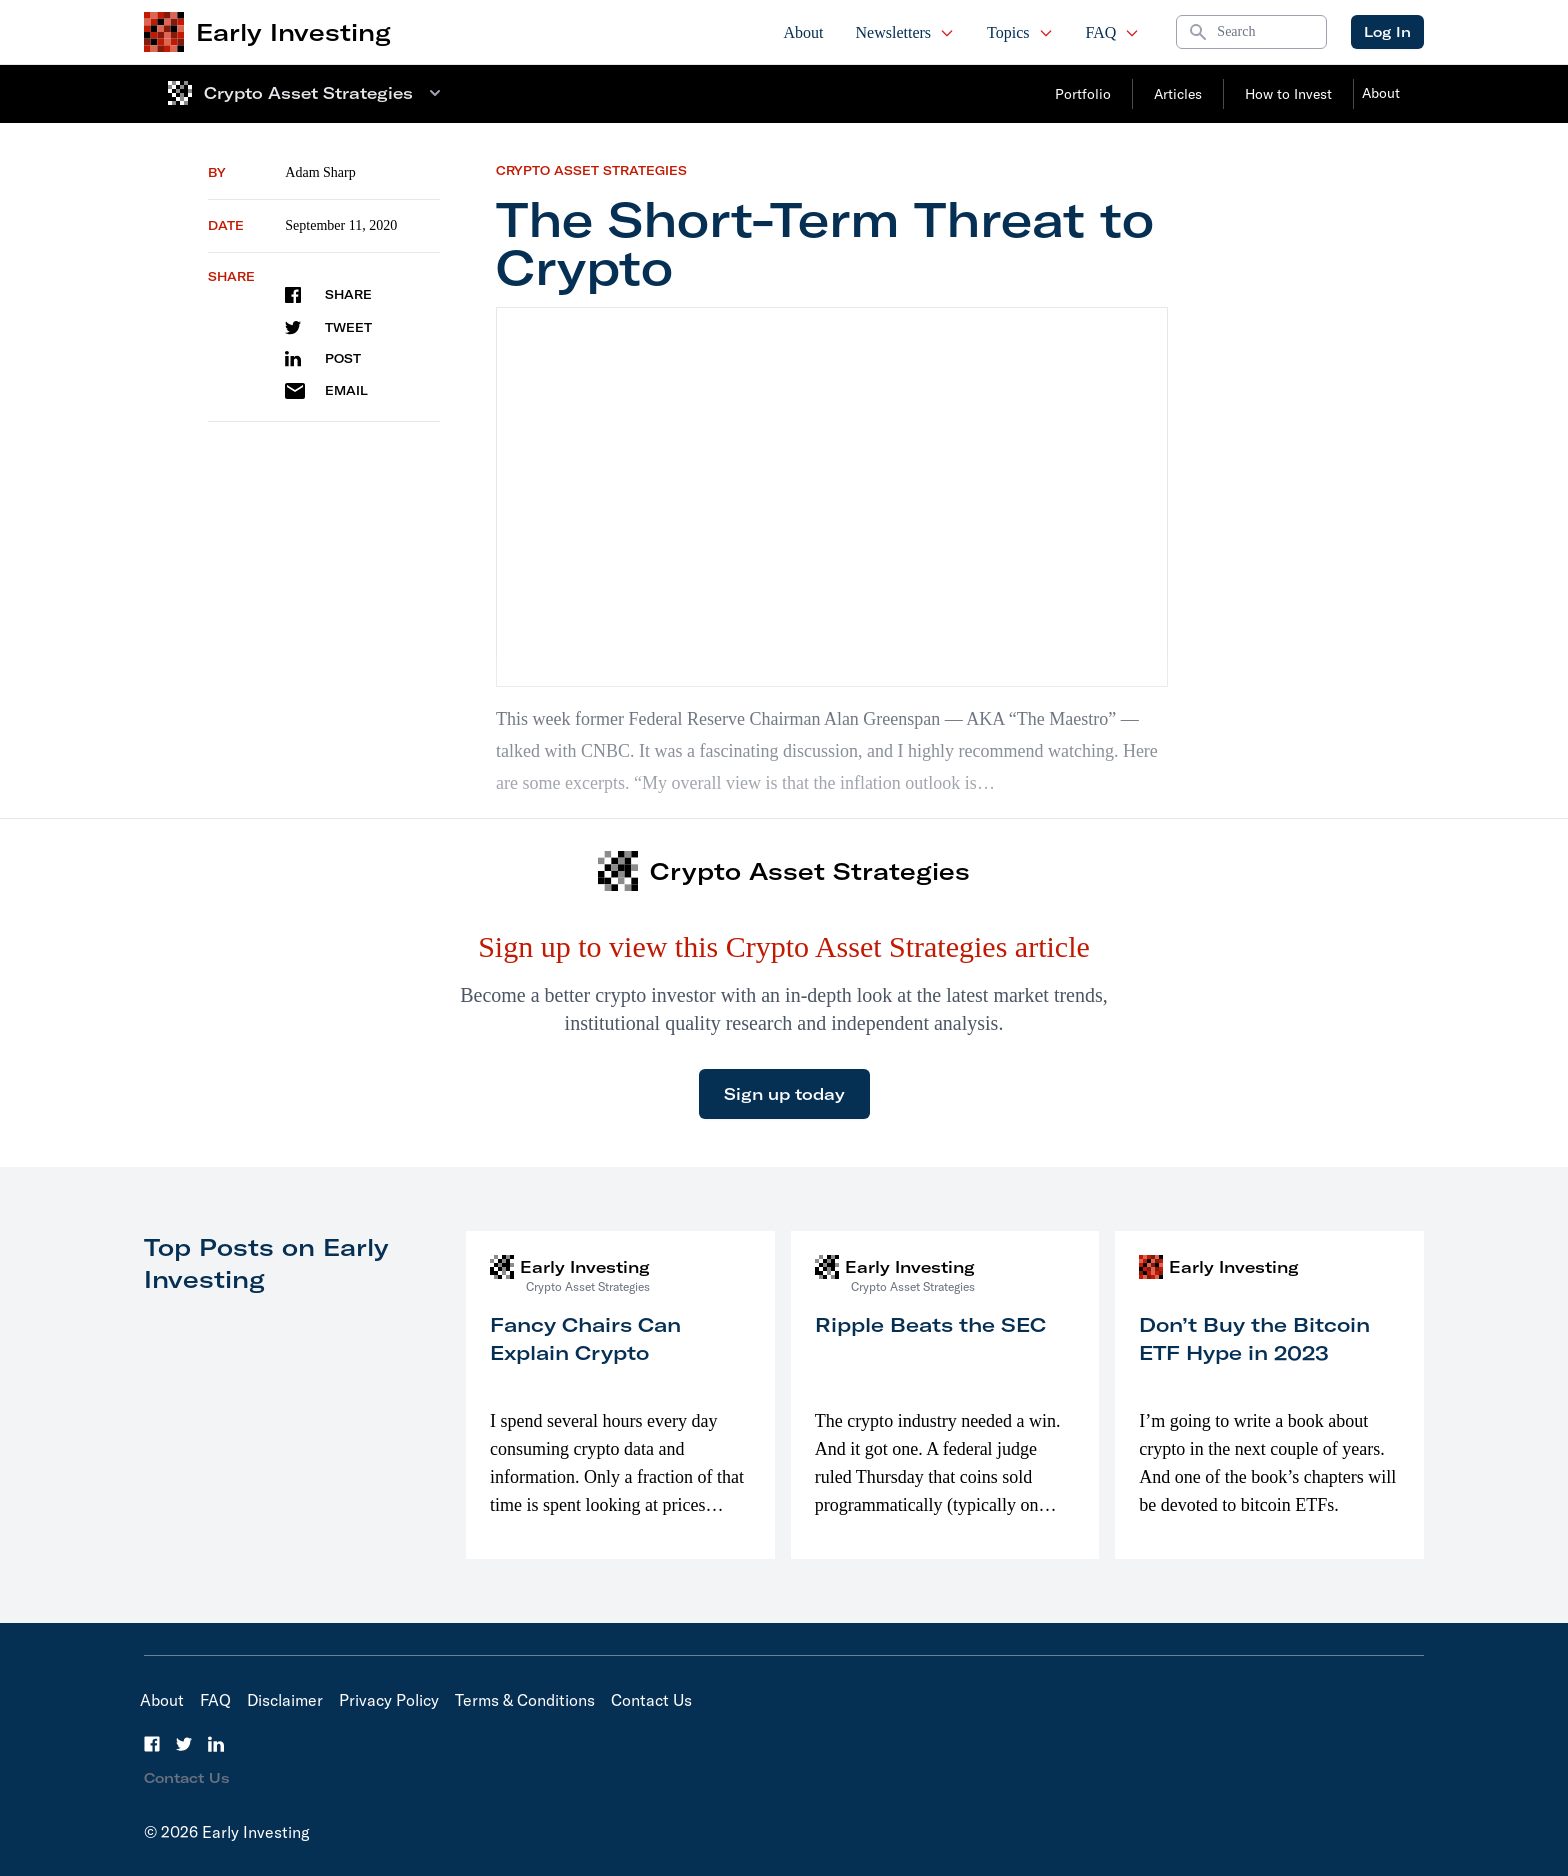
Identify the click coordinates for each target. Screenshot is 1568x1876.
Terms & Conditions (525, 1700)
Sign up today (784, 1094)
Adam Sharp (320, 172)
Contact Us (651, 1700)
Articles (1178, 94)
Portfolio (1083, 94)
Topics (1020, 32)
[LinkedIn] (216, 1744)
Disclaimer (285, 1700)
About (804, 32)
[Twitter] (184, 1744)
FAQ (1113, 32)
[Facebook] (152, 1744)
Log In (1387, 32)
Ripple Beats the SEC (930, 1324)
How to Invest (1288, 94)
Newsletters (906, 32)
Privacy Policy (389, 1700)
